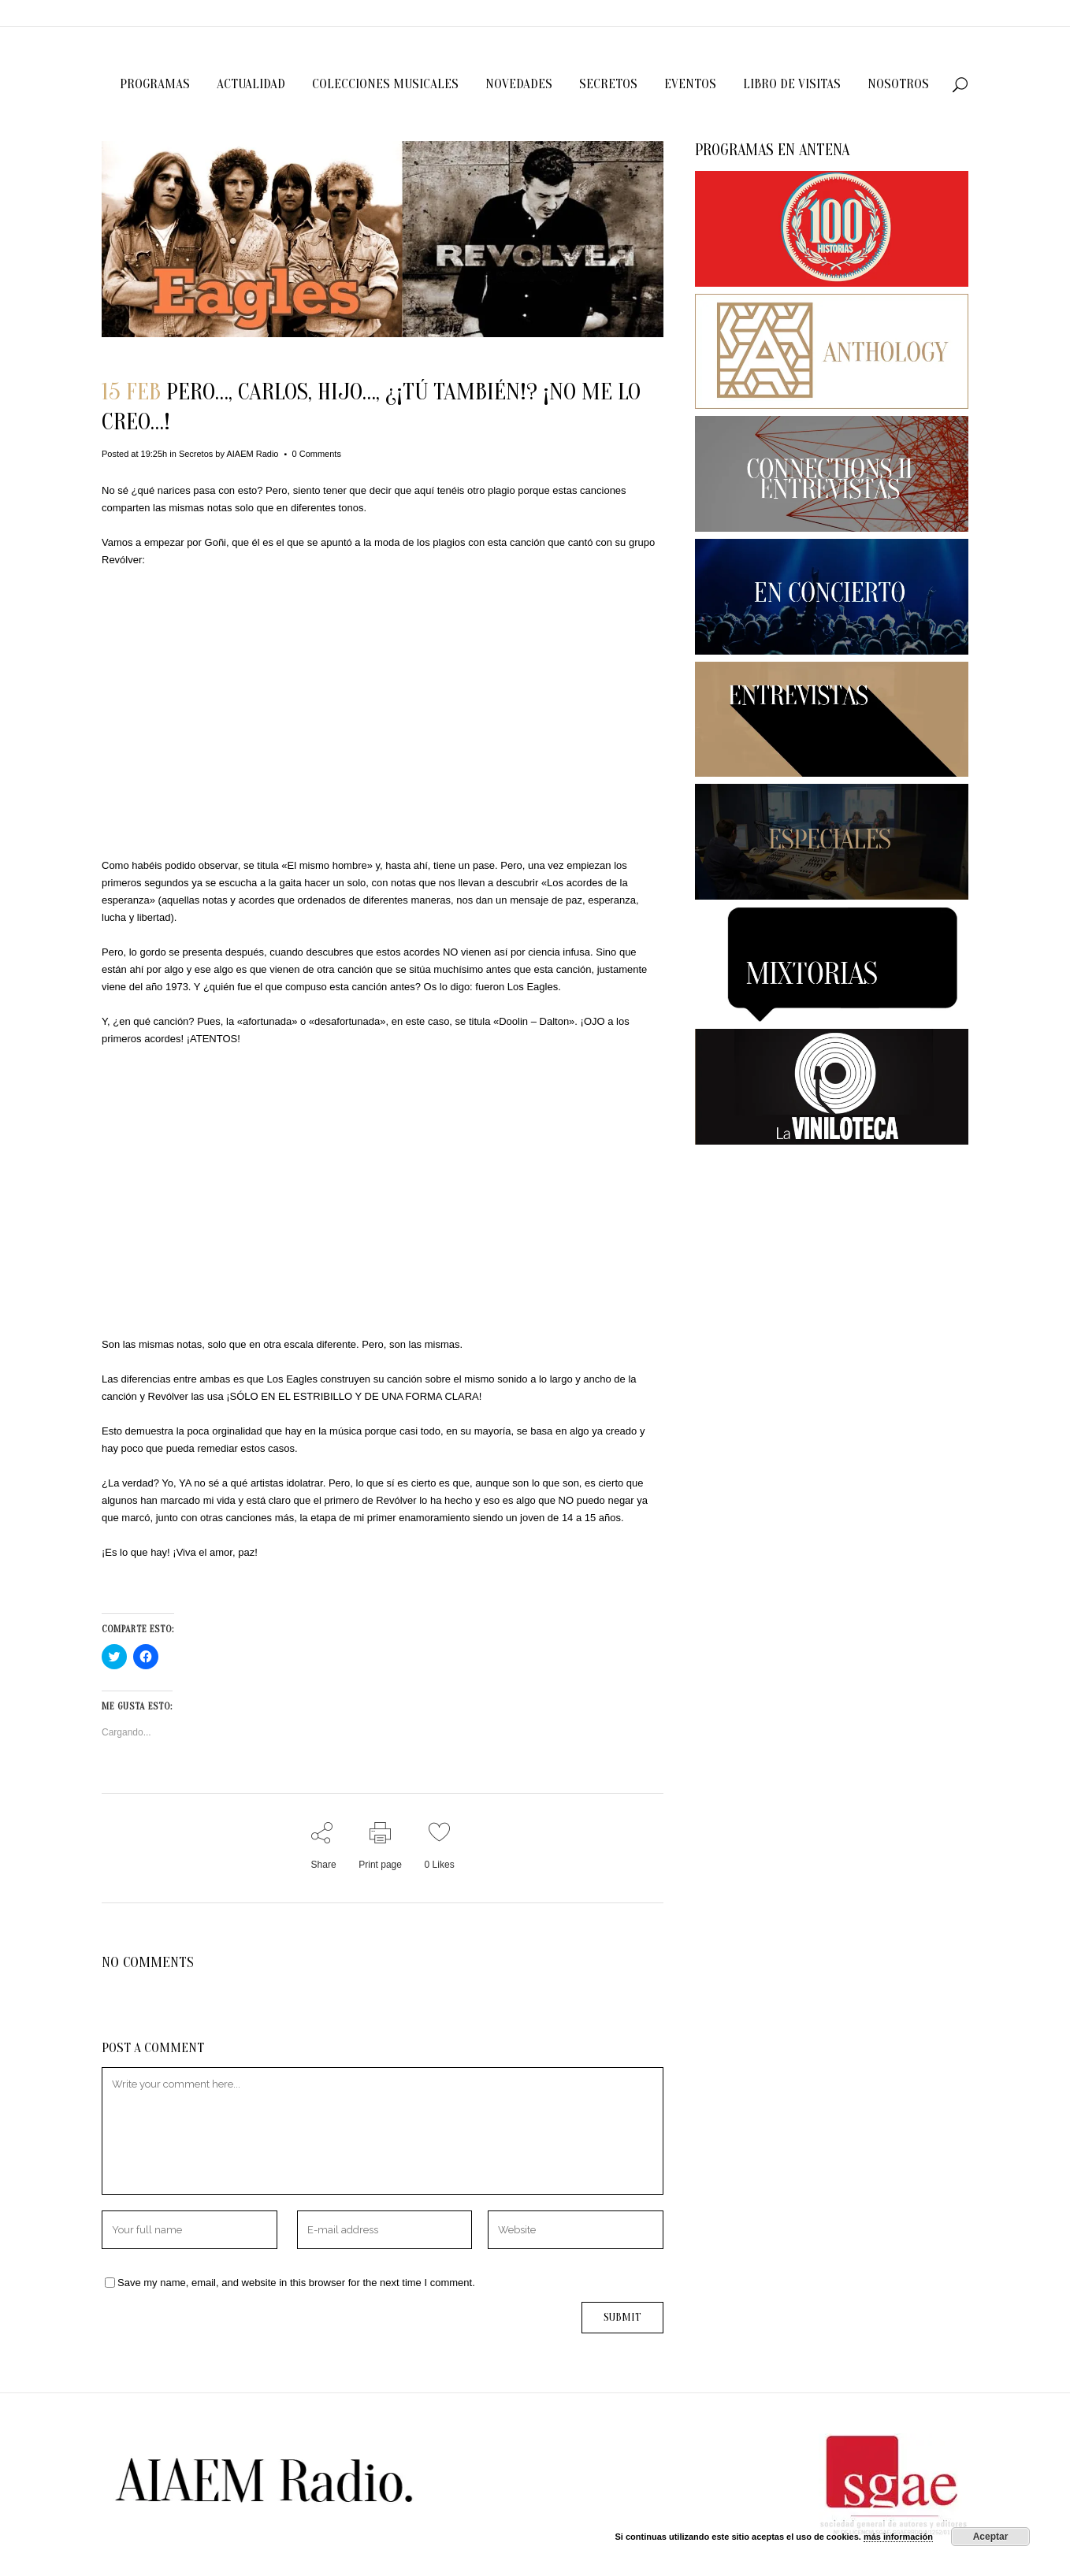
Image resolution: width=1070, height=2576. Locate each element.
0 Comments (316, 453)
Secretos (196, 453)
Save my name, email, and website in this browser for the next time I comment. (296, 2282)
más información (898, 2536)
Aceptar (991, 2536)
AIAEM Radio (252, 453)
